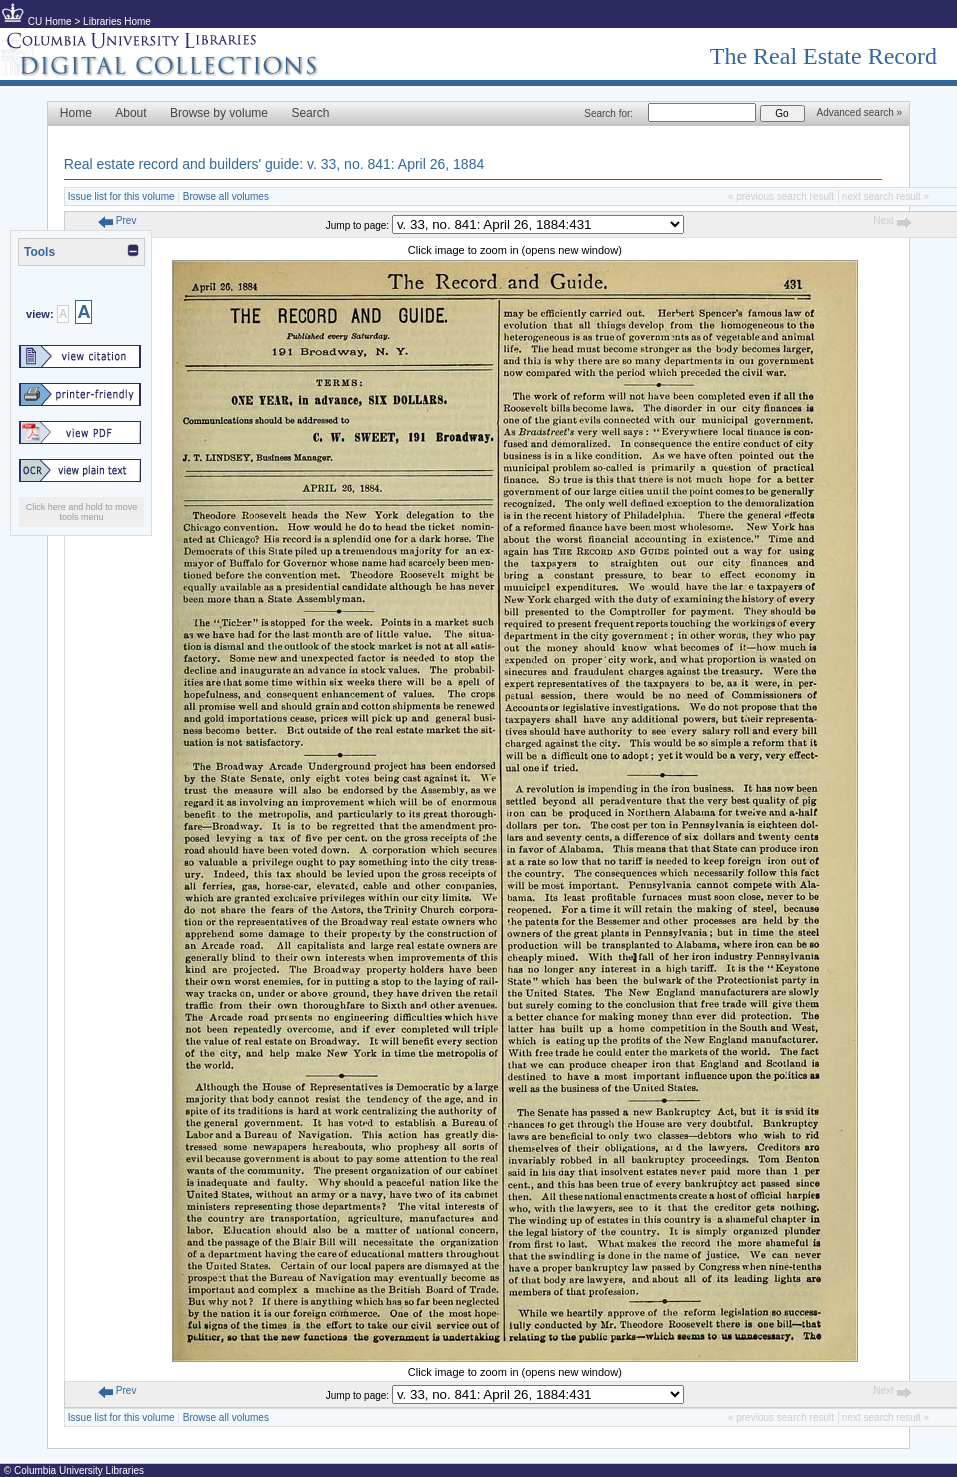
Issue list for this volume (121, 196)
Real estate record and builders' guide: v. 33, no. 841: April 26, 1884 (274, 164)
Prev (117, 220)
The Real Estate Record (823, 56)
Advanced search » (860, 112)
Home (76, 113)
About (130, 113)
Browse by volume (219, 113)
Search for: (608, 113)
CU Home (50, 21)
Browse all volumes (226, 196)
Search (310, 113)
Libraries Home (117, 21)
